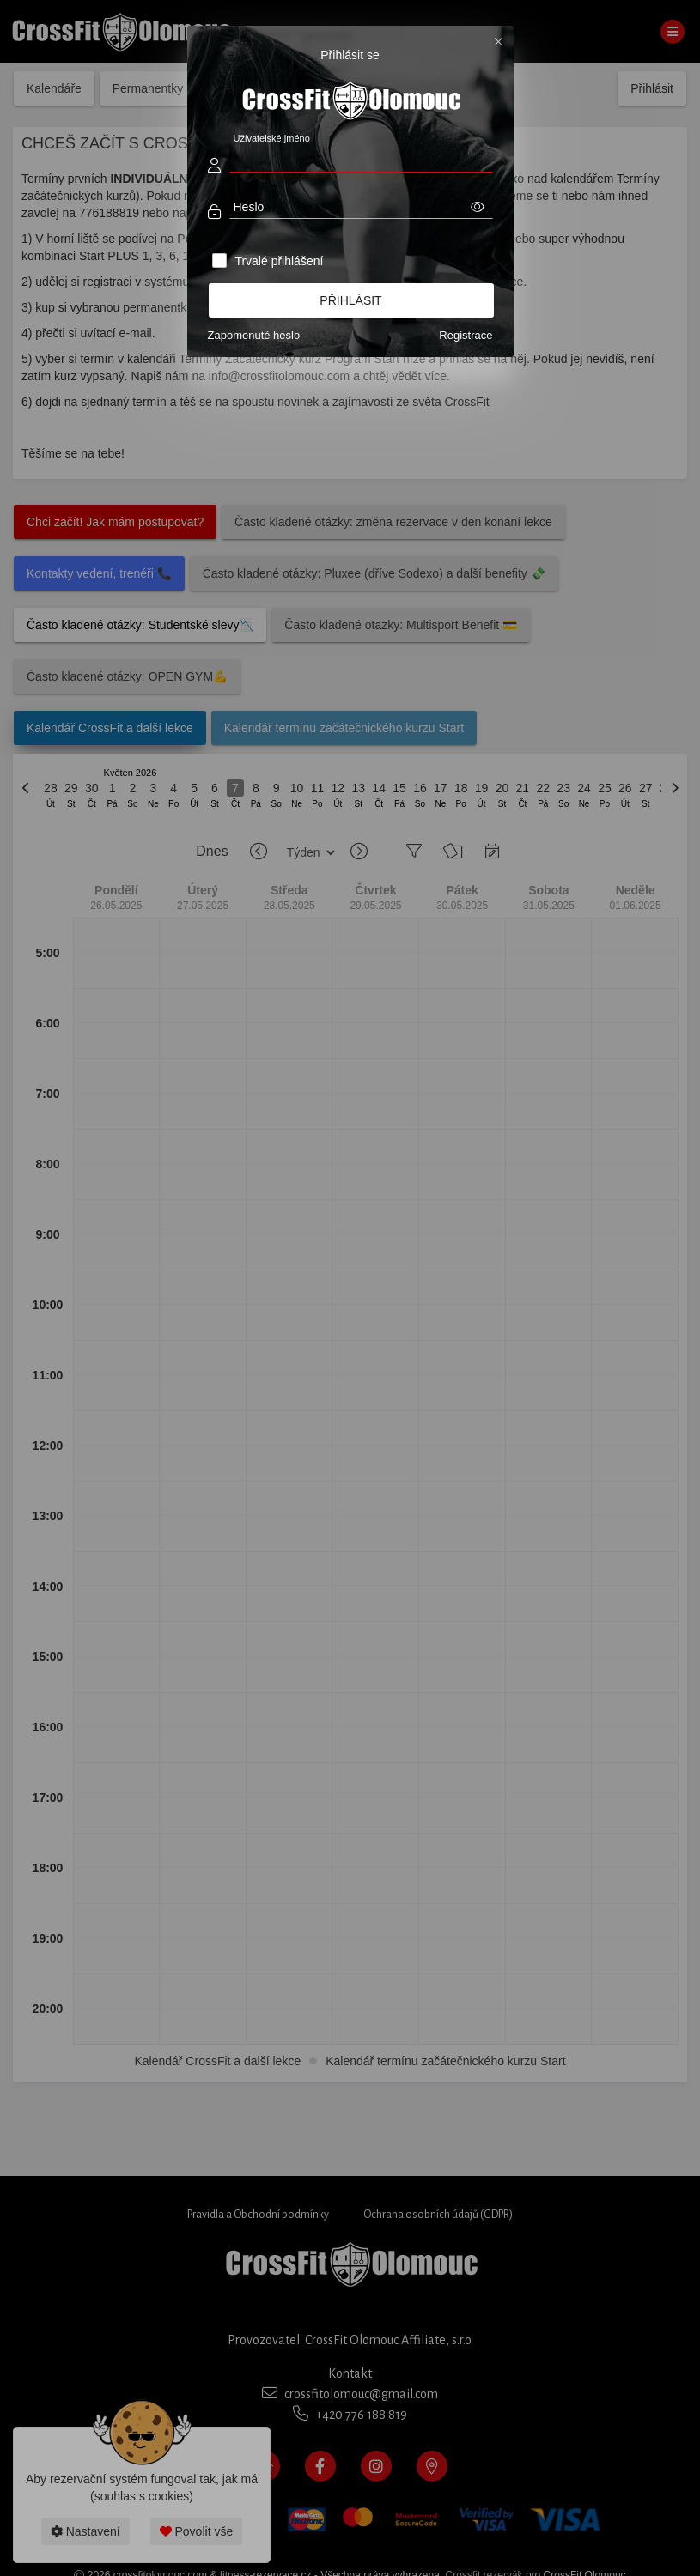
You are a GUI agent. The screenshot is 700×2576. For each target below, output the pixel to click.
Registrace (465, 335)
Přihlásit (350, 300)
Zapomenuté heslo (254, 335)
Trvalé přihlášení (278, 261)
